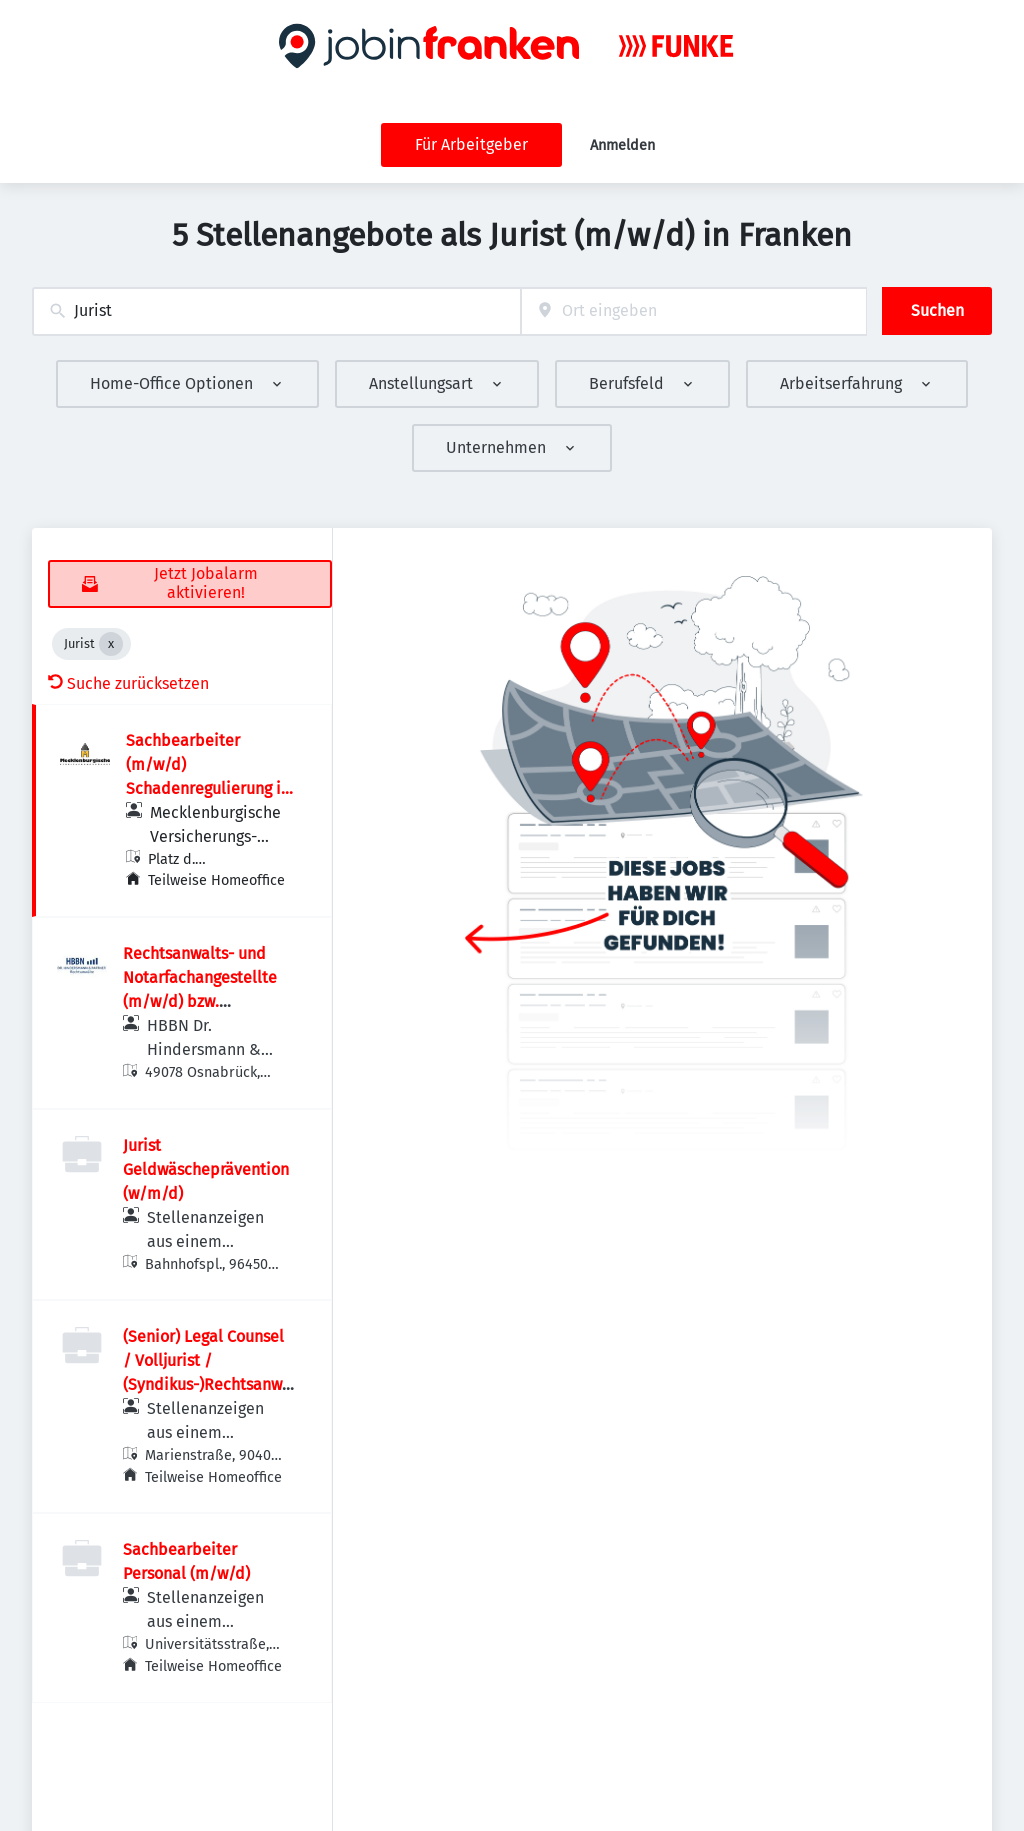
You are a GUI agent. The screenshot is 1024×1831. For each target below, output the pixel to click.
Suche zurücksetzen (128, 683)
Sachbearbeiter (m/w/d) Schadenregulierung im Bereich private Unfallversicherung (210, 788)
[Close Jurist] (111, 644)
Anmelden (622, 145)
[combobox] (276, 311)
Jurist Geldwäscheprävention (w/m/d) (206, 1169)
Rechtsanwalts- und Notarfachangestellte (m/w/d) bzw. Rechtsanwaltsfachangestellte (208, 1001)
